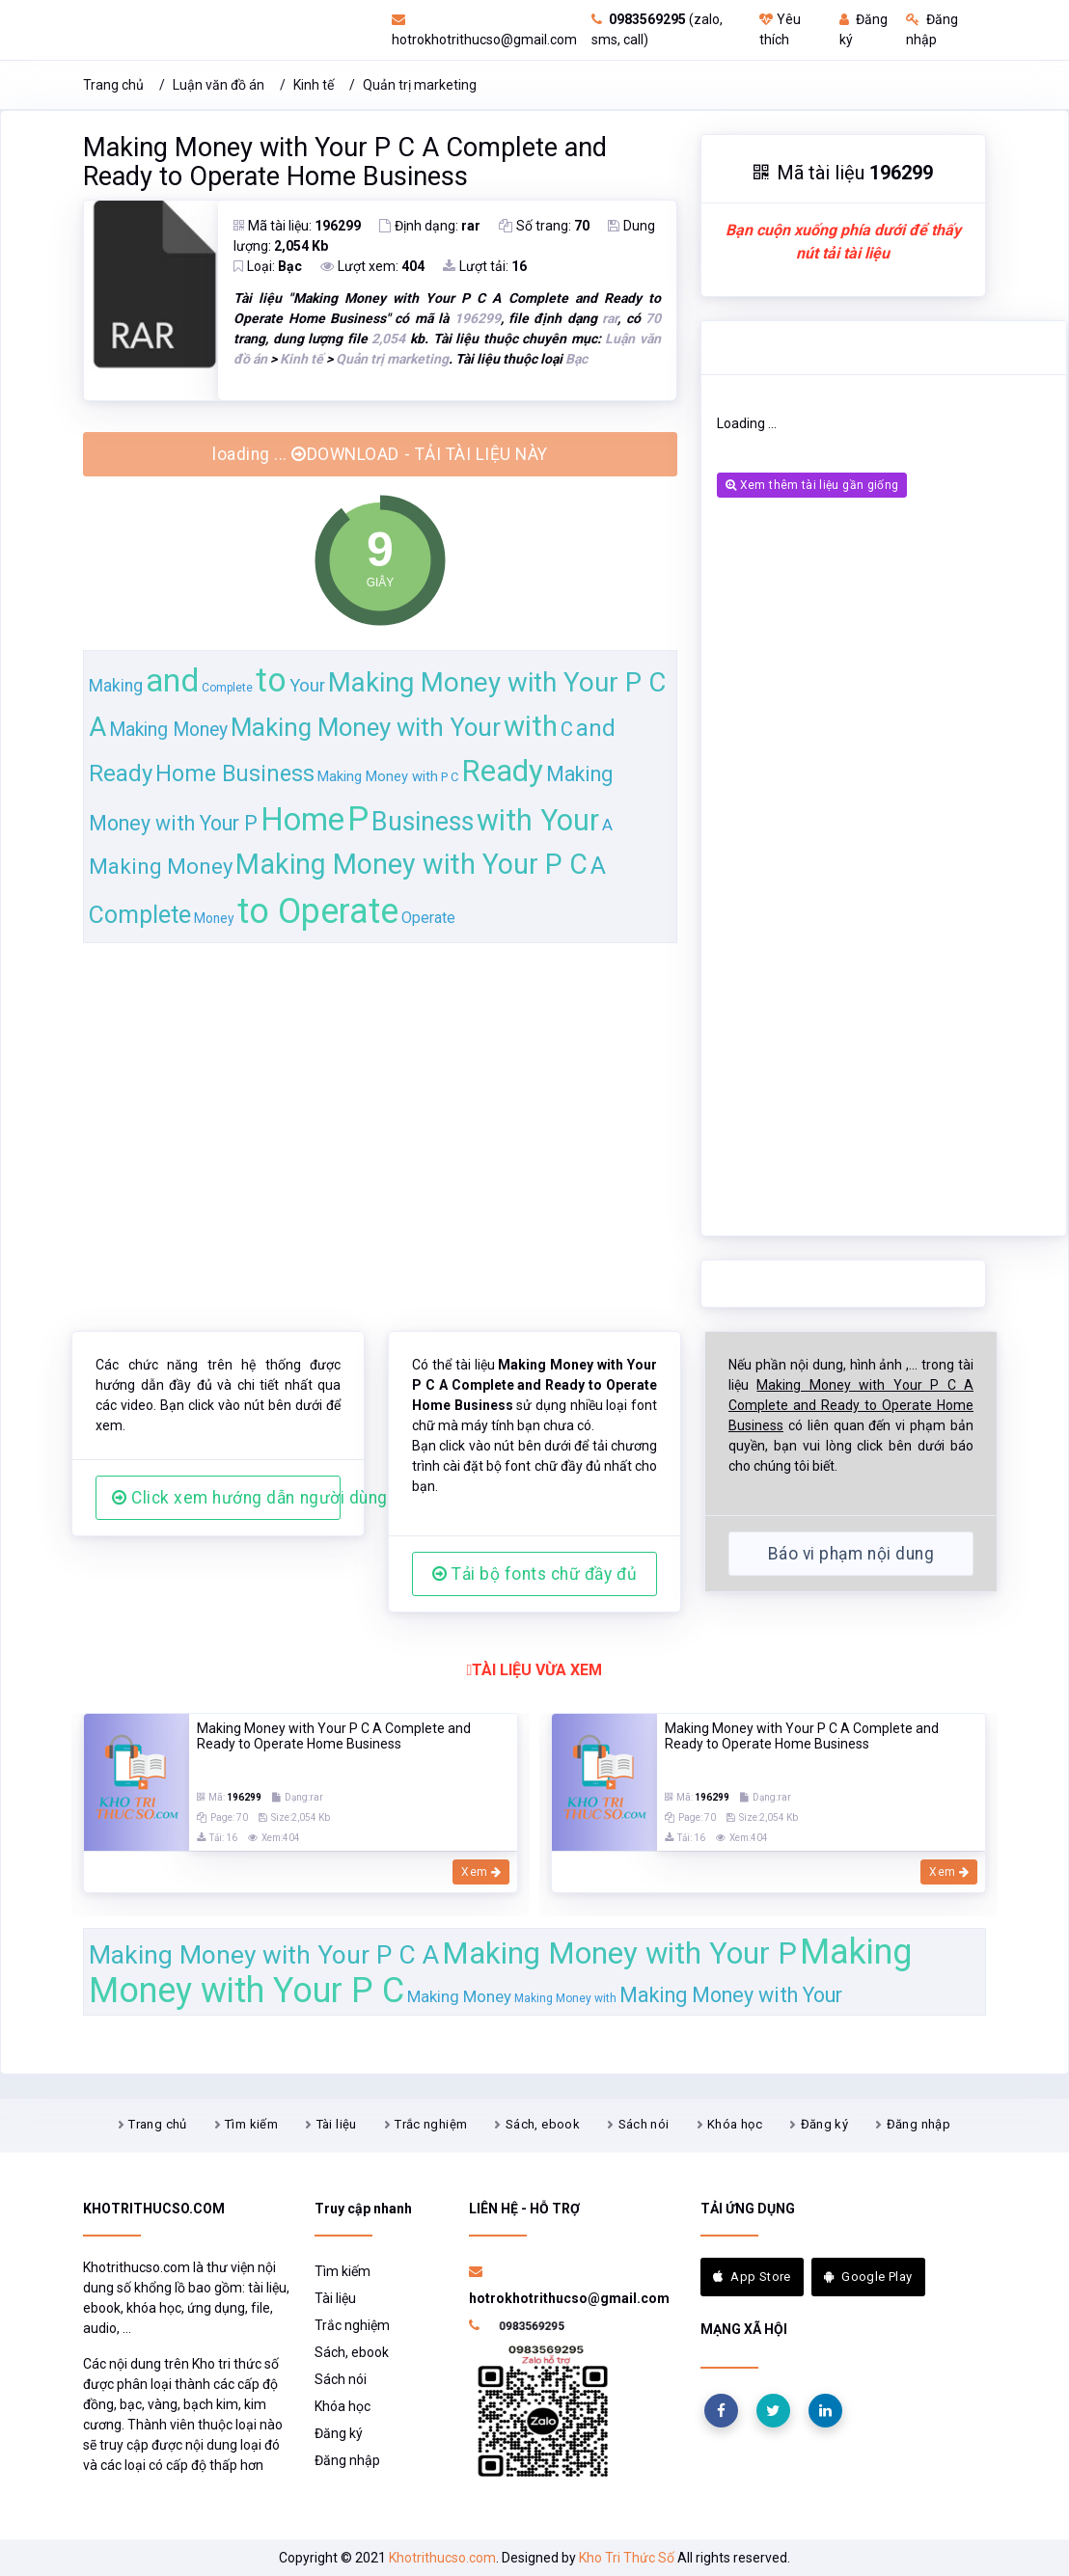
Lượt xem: (372, 266)
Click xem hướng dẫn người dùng (226, 1497)
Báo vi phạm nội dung (851, 1553)
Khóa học (734, 2124)
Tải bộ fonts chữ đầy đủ (534, 1574)
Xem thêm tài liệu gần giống (812, 485)
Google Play (868, 2276)
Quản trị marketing (420, 85)
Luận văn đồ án (218, 85)
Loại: (267, 266)
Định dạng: (429, 225)
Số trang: (544, 225)
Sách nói (644, 2124)
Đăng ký (825, 2124)
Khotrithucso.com (442, 2557)
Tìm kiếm (251, 2124)
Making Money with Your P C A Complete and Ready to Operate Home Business (345, 162)
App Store (752, 2276)
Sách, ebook (543, 2124)
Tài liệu (336, 2124)
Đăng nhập (919, 2124)
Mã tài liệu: (297, 225)
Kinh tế (313, 85)
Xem (481, 1872)
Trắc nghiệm (431, 2124)
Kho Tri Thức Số (626, 2557)
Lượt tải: (485, 266)
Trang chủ (113, 85)
